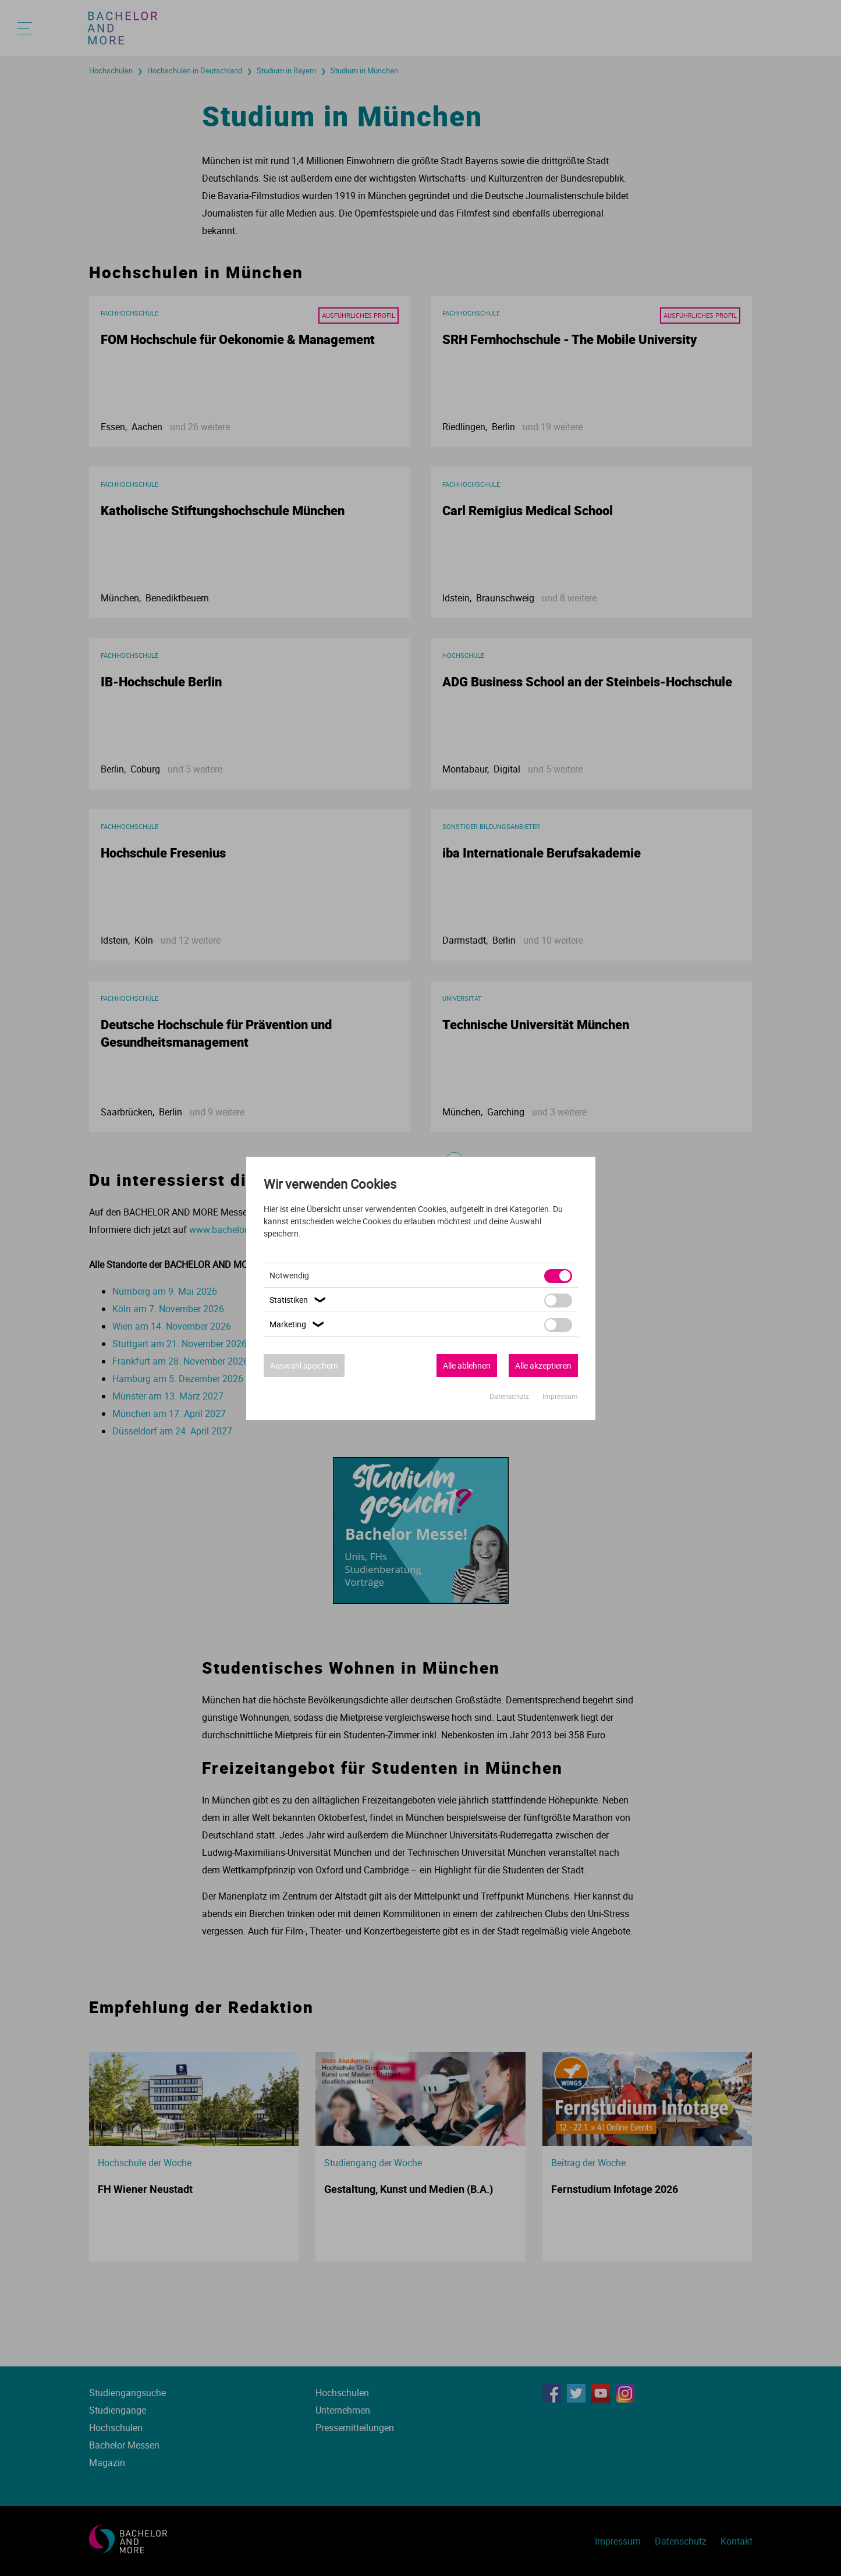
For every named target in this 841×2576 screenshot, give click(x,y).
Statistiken (299, 1299)
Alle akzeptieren (543, 1365)
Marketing (298, 1324)
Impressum (560, 1396)
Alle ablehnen (467, 1365)
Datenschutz (510, 1396)
